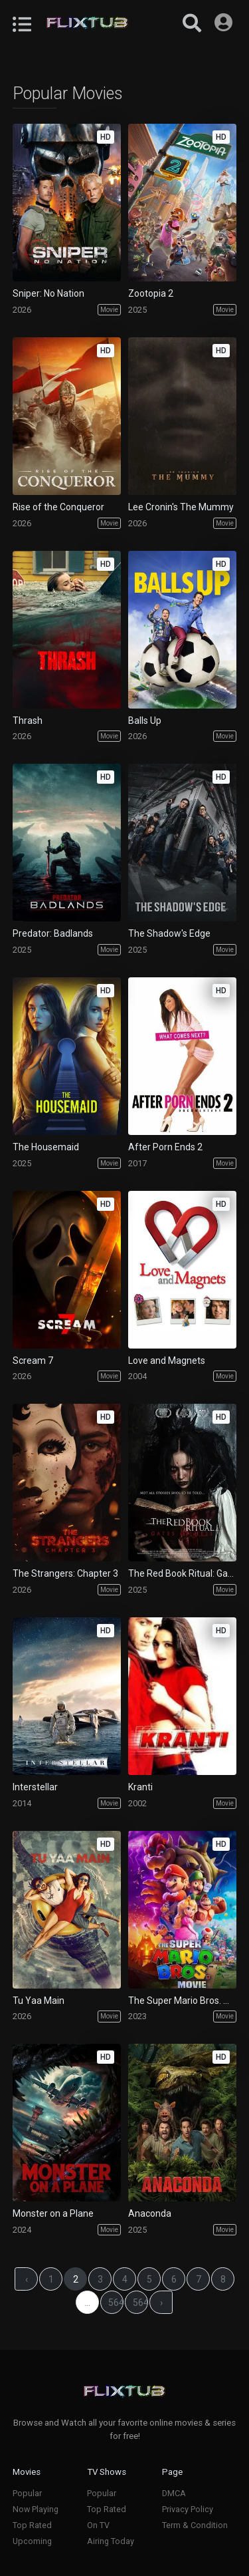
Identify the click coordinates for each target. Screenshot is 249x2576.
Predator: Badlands (53, 933)
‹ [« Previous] (26, 2279)
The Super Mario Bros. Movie (182, 2000)
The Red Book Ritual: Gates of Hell (182, 1573)
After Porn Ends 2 (165, 1147)
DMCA (174, 2493)
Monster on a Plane (53, 2213)
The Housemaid (46, 1147)
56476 (141, 2302)
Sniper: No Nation (48, 293)
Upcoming (32, 2541)
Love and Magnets (166, 1360)
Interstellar (35, 1787)
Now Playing (35, 2509)
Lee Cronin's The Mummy (181, 507)
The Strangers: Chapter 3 (65, 1573)
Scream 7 (33, 1360)
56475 (116, 2302)
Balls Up (144, 720)
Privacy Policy (187, 2509)
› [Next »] (161, 2302)
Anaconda (149, 2213)
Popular (27, 2493)
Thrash (27, 720)
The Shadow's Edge (169, 933)
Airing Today (110, 2541)
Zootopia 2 (150, 293)
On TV (98, 2525)
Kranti (140, 1787)
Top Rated (32, 2525)
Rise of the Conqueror (58, 507)
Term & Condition (195, 2525)
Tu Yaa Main (38, 2000)
